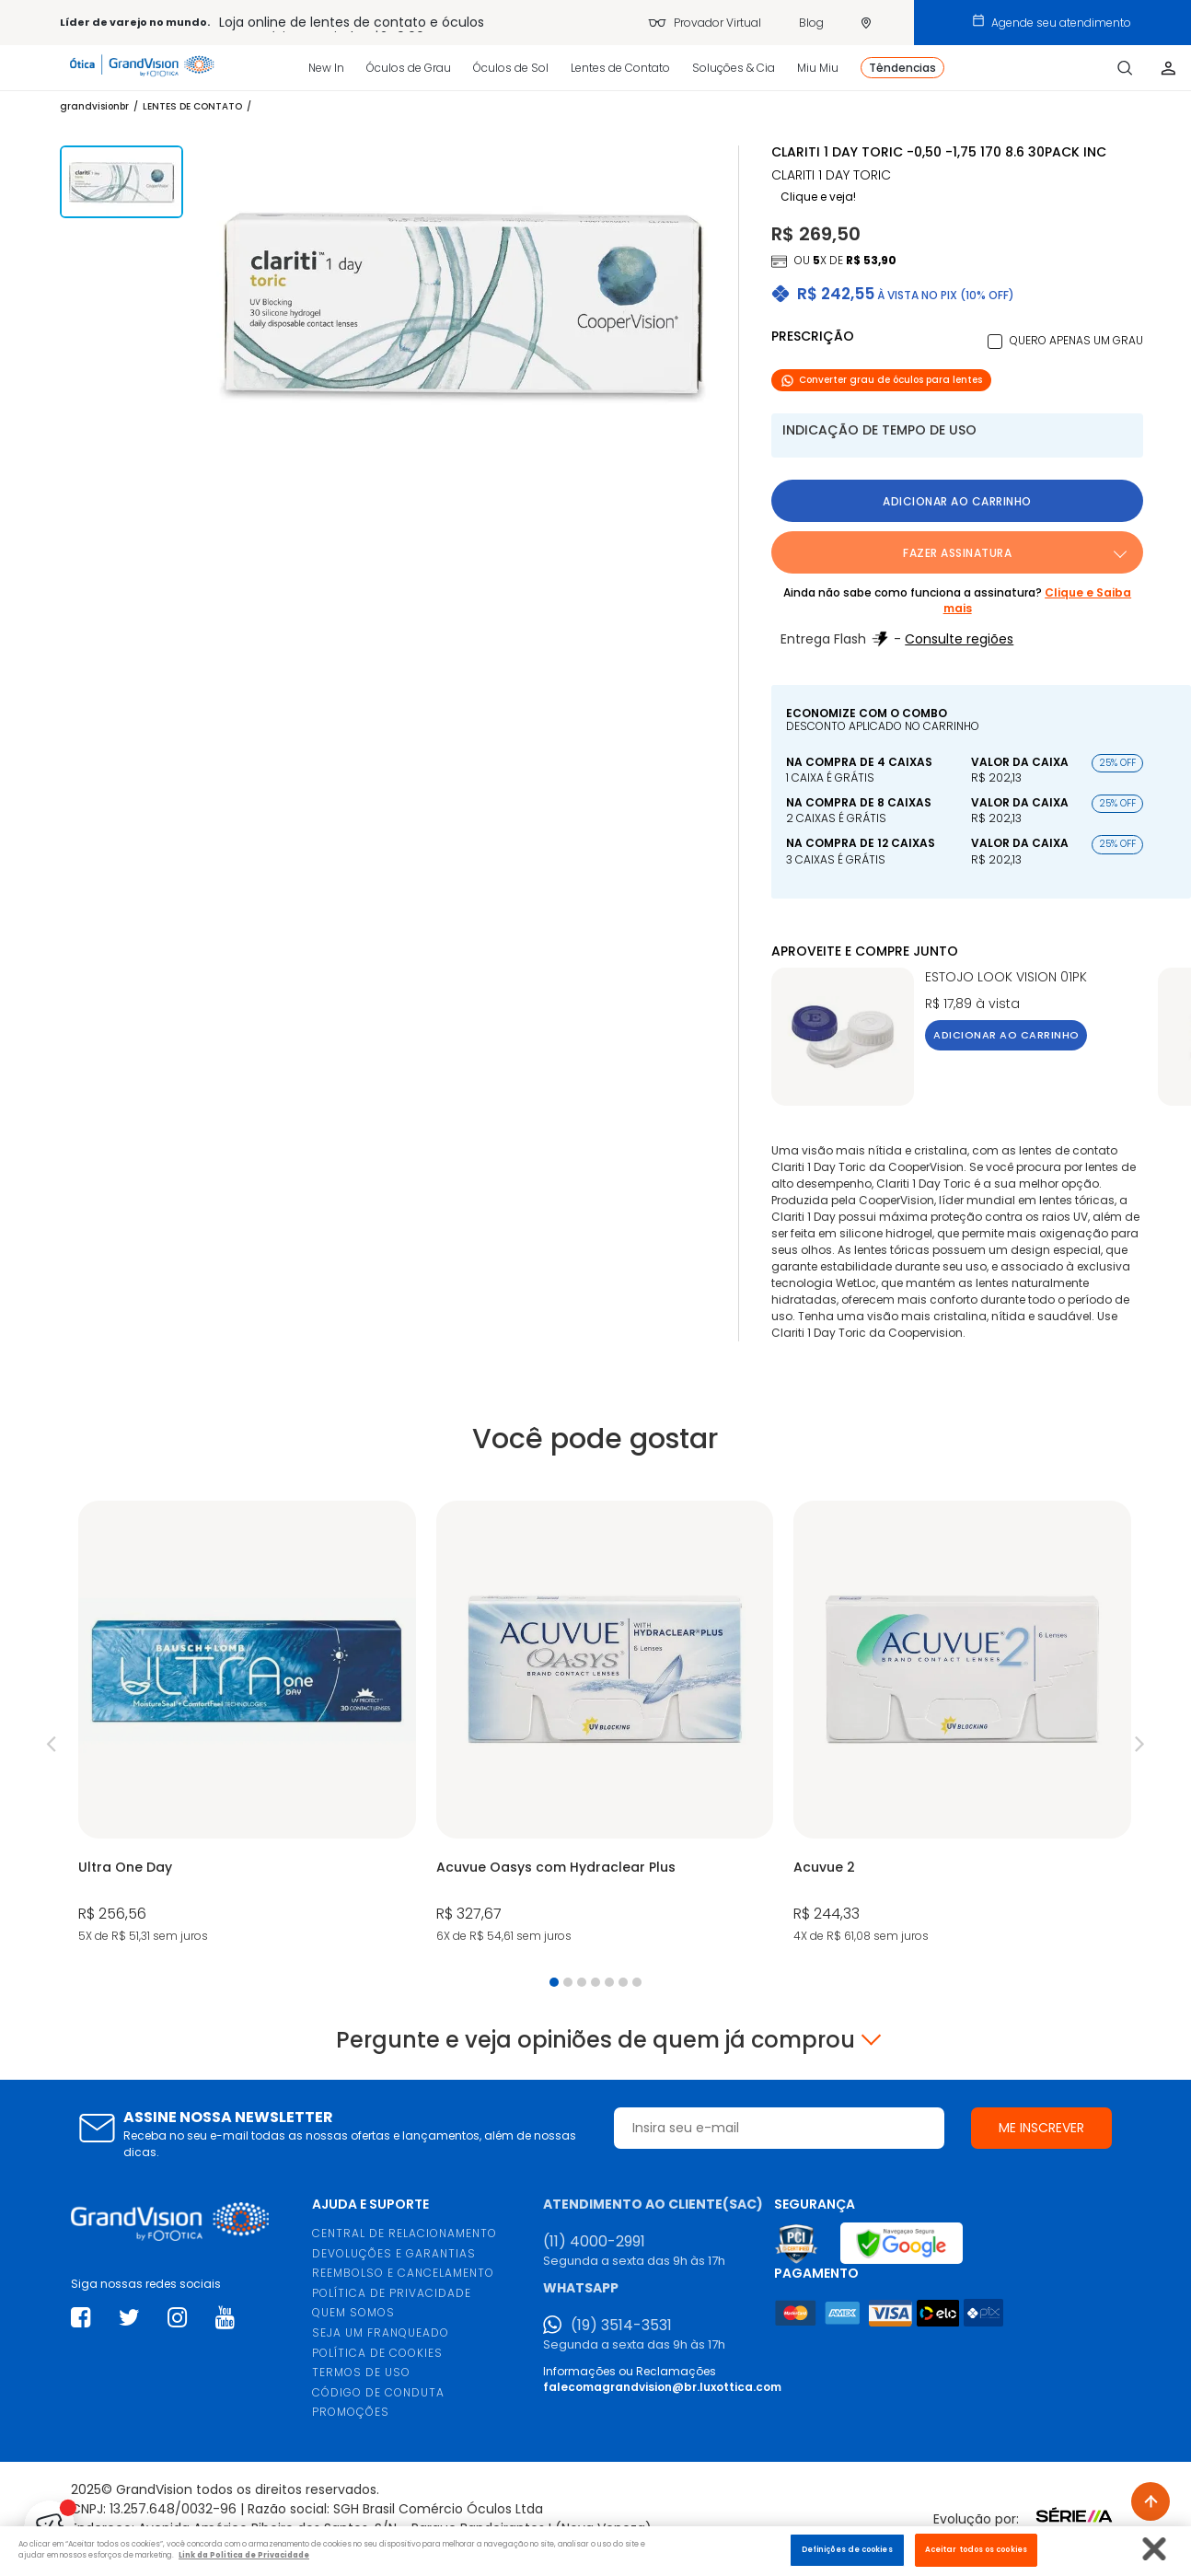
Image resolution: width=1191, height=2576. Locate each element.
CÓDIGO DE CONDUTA (378, 2392)
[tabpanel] (246, 1723)
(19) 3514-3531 (621, 2325)
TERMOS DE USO (361, 2372)
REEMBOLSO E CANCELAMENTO (403, 2272)
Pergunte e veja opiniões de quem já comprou (595, 2040)
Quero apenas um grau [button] (1076, 340)
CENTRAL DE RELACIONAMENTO (404, 2233)
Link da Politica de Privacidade (244, 2554)
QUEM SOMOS (353, 2312)
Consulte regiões (959, 639)
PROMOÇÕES (350, 2411)
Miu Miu (817, 67)
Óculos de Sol (511, 67)
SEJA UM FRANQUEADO (380, 2332)
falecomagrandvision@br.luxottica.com (662, 2387)
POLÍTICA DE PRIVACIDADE (391, 2293)
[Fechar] (1154, 2548)
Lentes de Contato (620, 67)
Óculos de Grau (408, 67)
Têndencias (902, 67)
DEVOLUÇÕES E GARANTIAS (394, 2253)
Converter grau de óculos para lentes (881, 380)
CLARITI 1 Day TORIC (831, 175)
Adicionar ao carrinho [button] (957, 501)
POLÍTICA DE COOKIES (377, 2353)
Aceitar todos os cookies (976, 2549)
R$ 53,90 (871, 260)
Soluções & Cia (733, 67)
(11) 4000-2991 (594, 2242)
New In (326, 67)
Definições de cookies (847, 2549)
